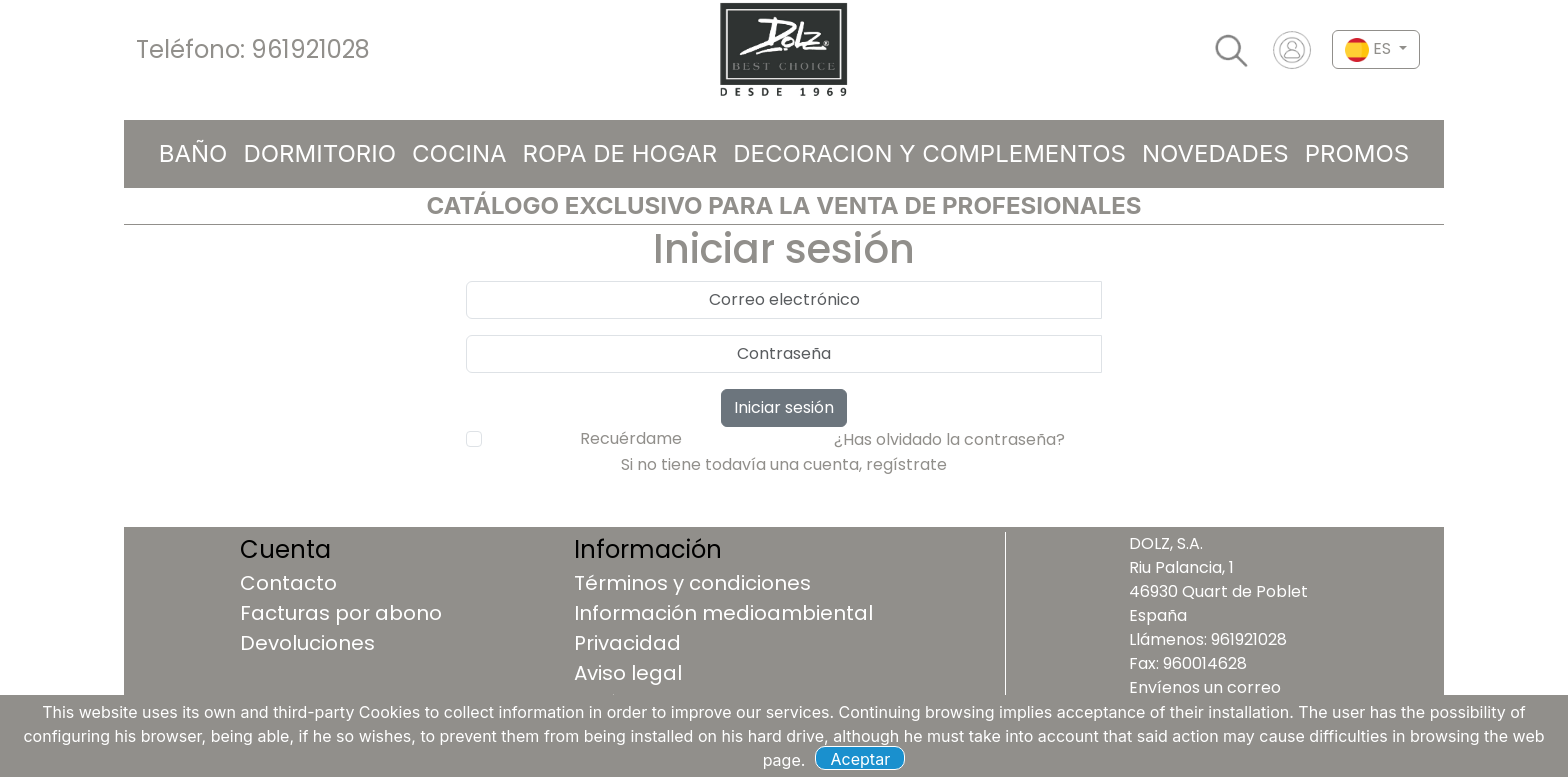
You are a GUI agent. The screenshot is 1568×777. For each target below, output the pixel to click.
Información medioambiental (723, 613)
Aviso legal (628, 673)
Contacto (288, 583)
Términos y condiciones (692, 583)
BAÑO (193, 153)
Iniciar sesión (784, 407)
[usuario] (784, 300)
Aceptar (861, 759)
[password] (784, 354)
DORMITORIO (319, 153)
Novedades (1215, 153)
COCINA (459, 153)
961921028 (310, 49)
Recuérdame (631, 438)
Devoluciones (307, 643)
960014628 (1205, 663)
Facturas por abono (341, 613)
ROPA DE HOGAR (620, 153)
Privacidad (627, 643)
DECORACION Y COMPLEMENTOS (929, 153)
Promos (1357, 153)
